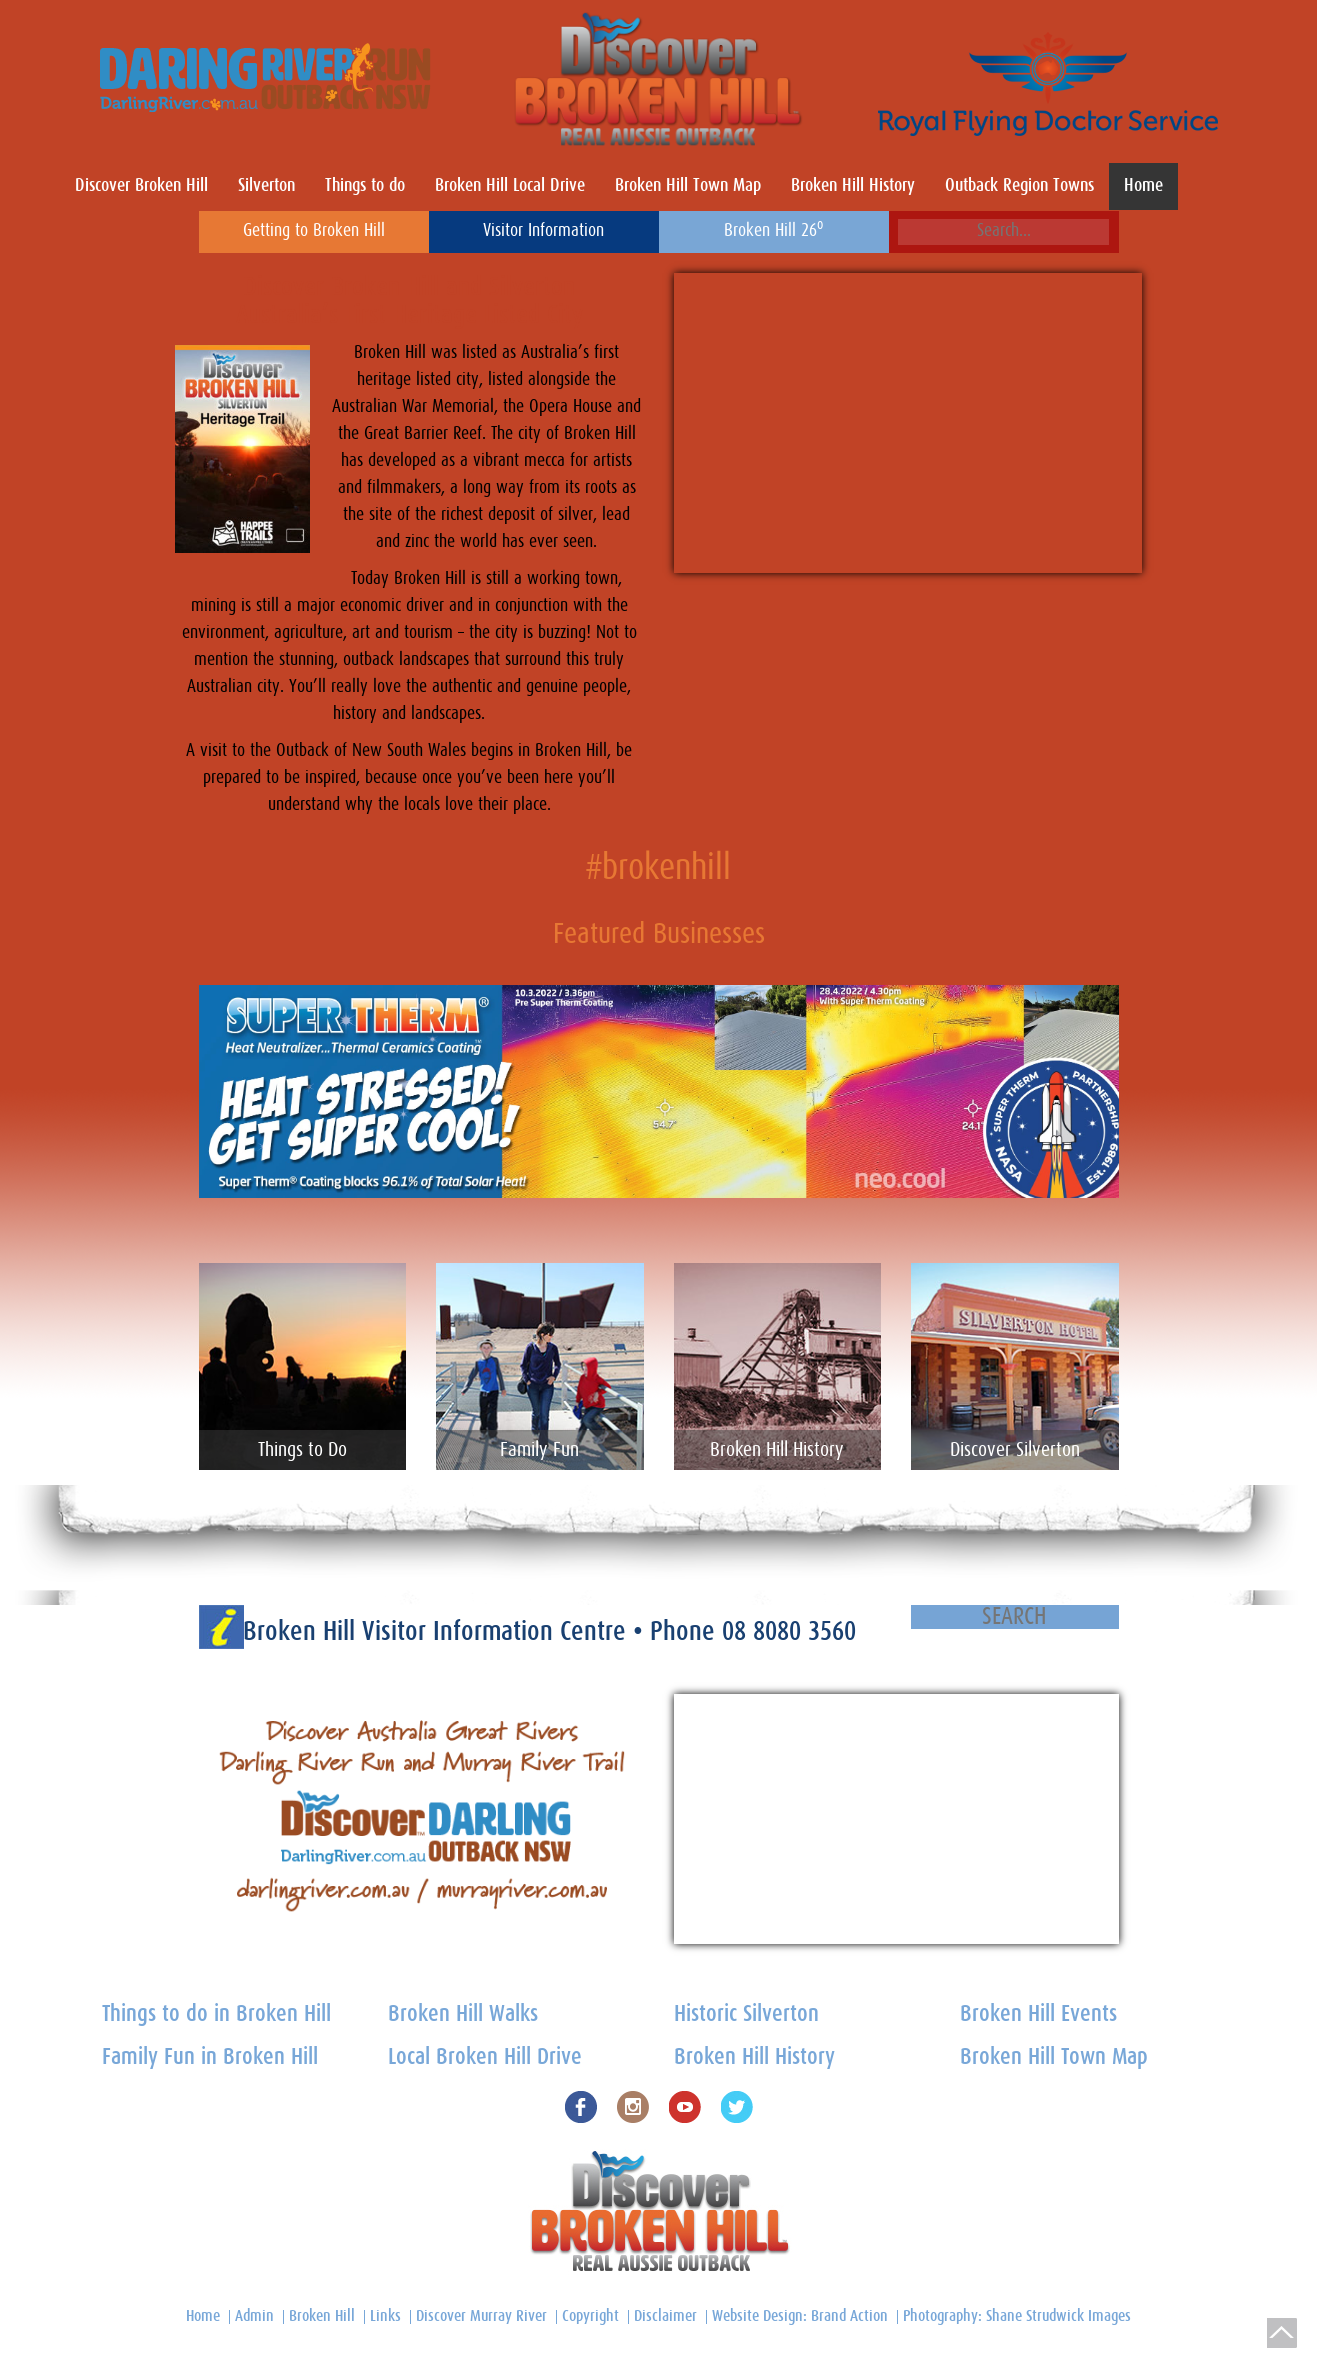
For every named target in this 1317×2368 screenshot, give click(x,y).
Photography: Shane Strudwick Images (1017, 2316)
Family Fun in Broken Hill (210, 2057)
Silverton (266, 186)
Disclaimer (665, 2316)
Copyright (590, 2316)
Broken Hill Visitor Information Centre (438, 1631)
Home (1143, 186)
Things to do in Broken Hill (216, 2014)
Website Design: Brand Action (800, 2316)
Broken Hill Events (1038, 2014)
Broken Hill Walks (463, 2014)
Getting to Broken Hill (314, 231)
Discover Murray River (481, 2316)
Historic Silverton (746, 2014)
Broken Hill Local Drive (510, 186)
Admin (254, 2316)
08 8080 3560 (789, 1631)
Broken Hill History (853, 186)
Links (385, 2316)
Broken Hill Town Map (688, 186)
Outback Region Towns (1019, 186)
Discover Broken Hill (141, 186)
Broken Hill (322, 2316)
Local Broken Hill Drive (485, 2057)
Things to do (365, 186)
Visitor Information (543, 231)
